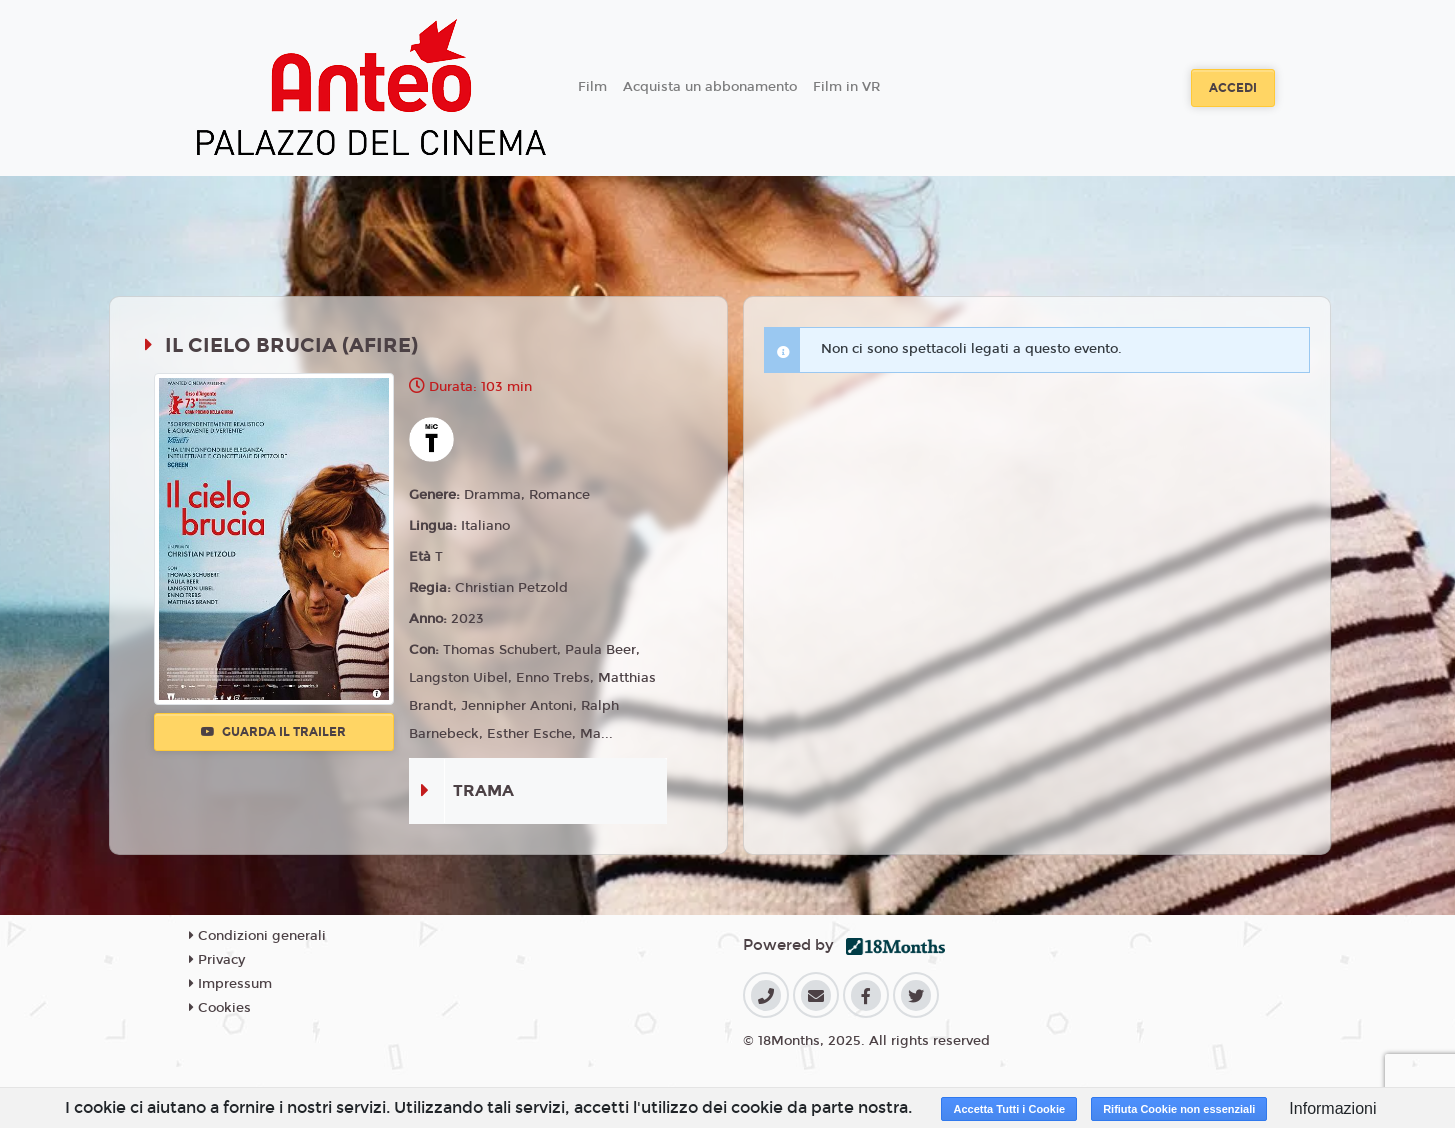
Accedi (1233, 88)
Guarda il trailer (273, 732)
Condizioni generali (257, 936)
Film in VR (846, 87)
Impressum (230, 984)
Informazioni (1332, 1108)
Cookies (220, 1008)
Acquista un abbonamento (710, 87)
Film (592, 87)
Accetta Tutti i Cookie (1009, 1109)
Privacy (217, 960)
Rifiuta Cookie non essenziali (1179, 1109)
